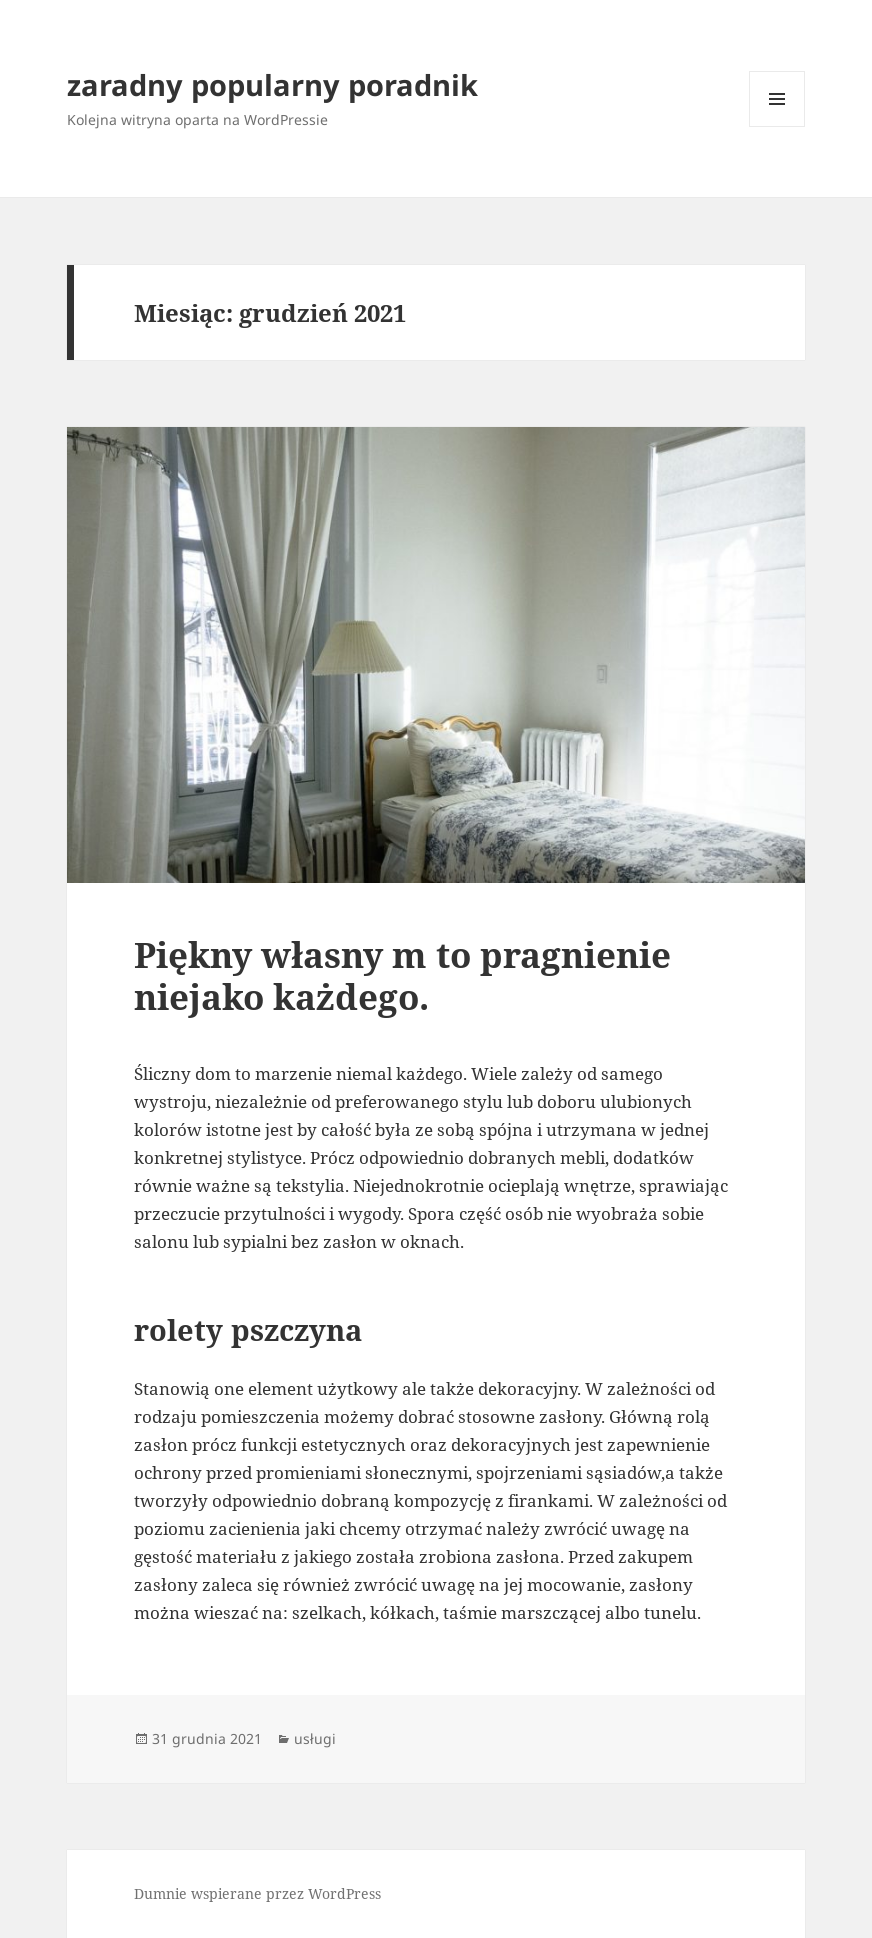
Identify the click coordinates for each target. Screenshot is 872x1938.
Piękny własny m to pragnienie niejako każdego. (402, 975)
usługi (315, 1738)
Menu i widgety (777, 126)
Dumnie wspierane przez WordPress (257, 1893)
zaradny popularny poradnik (272, 84)
